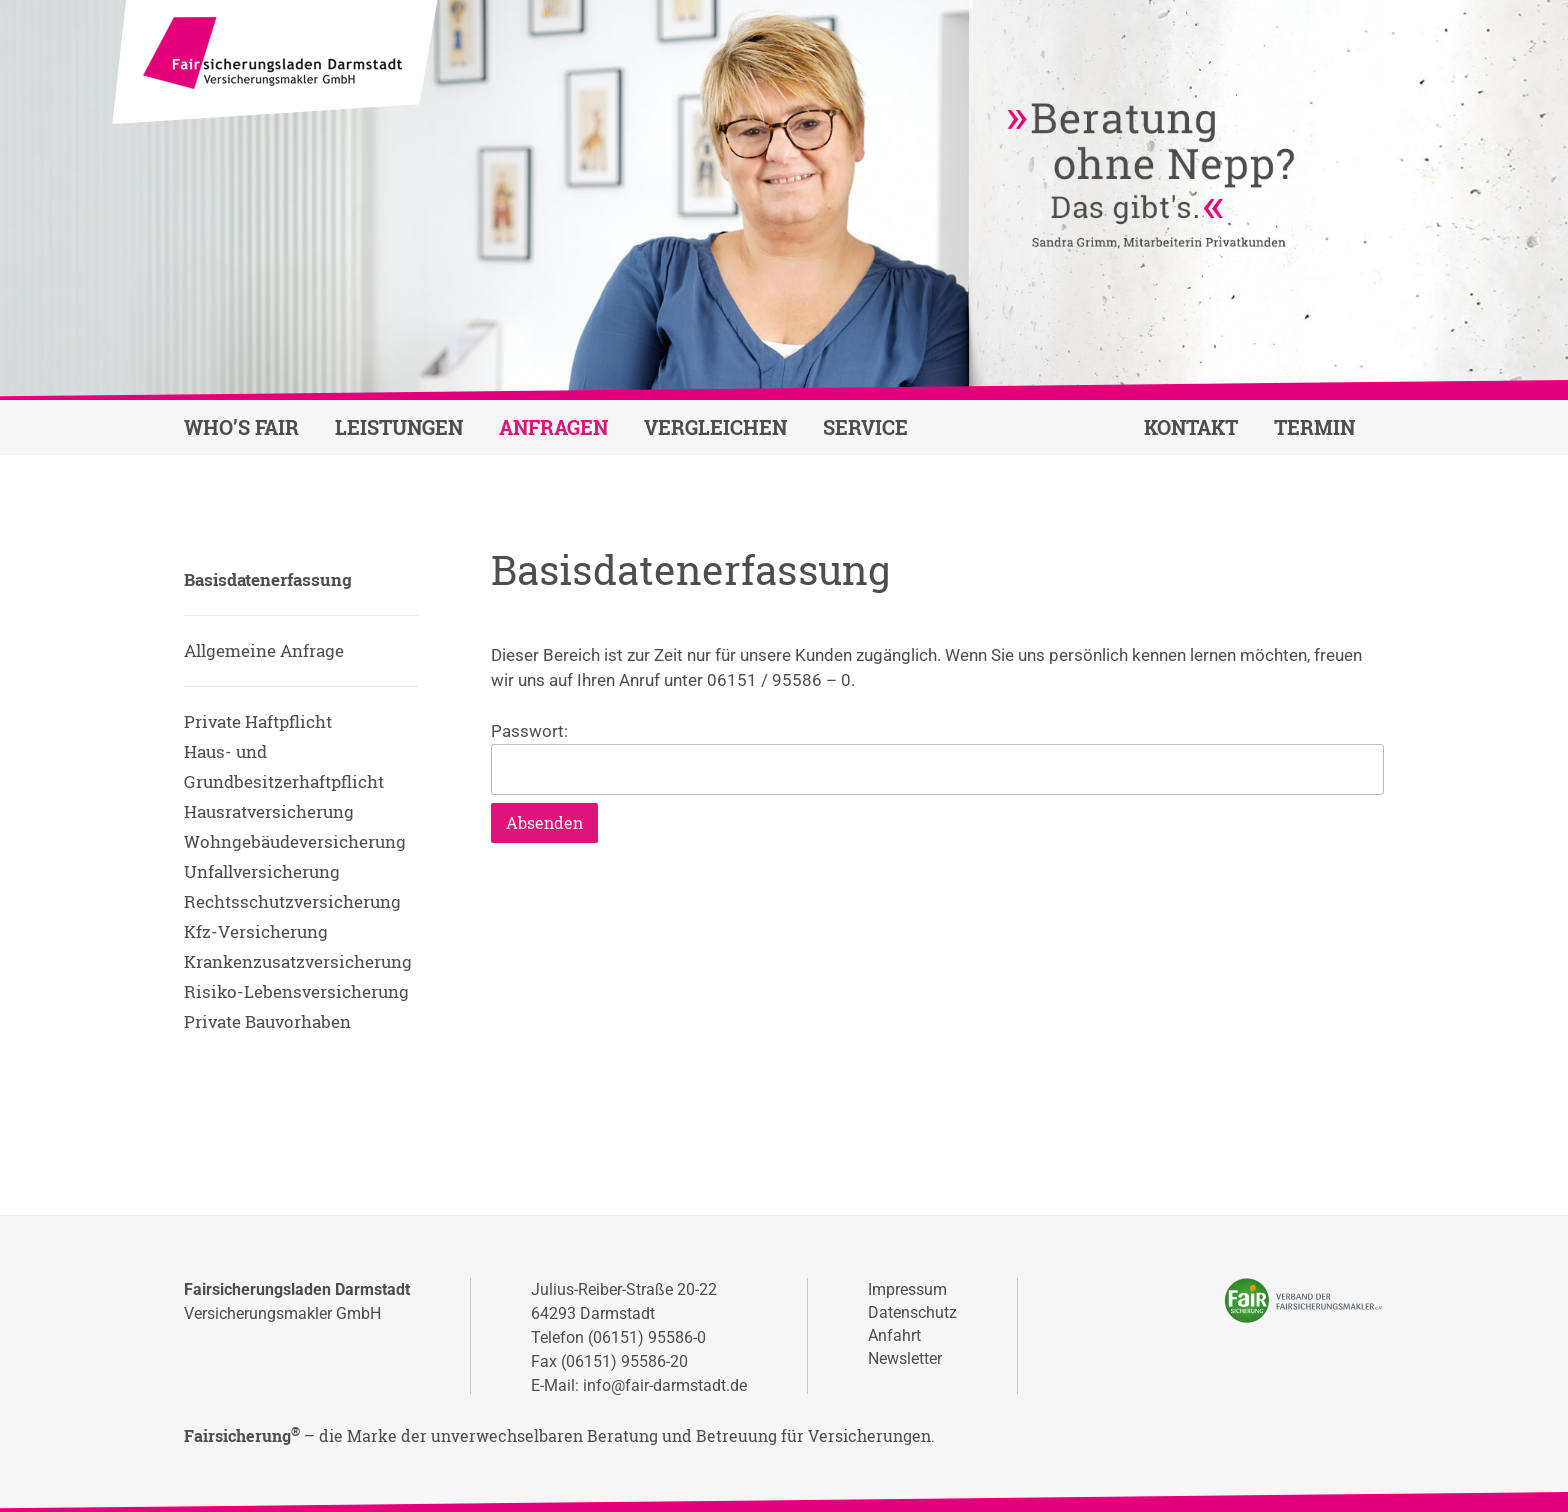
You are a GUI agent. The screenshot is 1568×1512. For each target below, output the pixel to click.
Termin (1314, 427)
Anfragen (553, 427)
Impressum (907, 1289)
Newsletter (905, 1358)
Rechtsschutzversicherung (292, 901)
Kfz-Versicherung (256, 931)
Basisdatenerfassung (268, 579)
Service (865, 427)
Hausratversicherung (269, 811)
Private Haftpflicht (258, 721)
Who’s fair (241, 427)
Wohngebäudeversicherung (295, 841)
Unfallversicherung (262, 871)
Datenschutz (912, 1312)
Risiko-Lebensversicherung (296, 991)
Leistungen (399, 427)
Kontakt (1191, 427)
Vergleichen (715, 427)
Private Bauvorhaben (267, 1021)
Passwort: (937, 758)
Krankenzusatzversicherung (298, 961)
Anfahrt (894, 1335)
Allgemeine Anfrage (264, 650)
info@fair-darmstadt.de (665, 1385)
